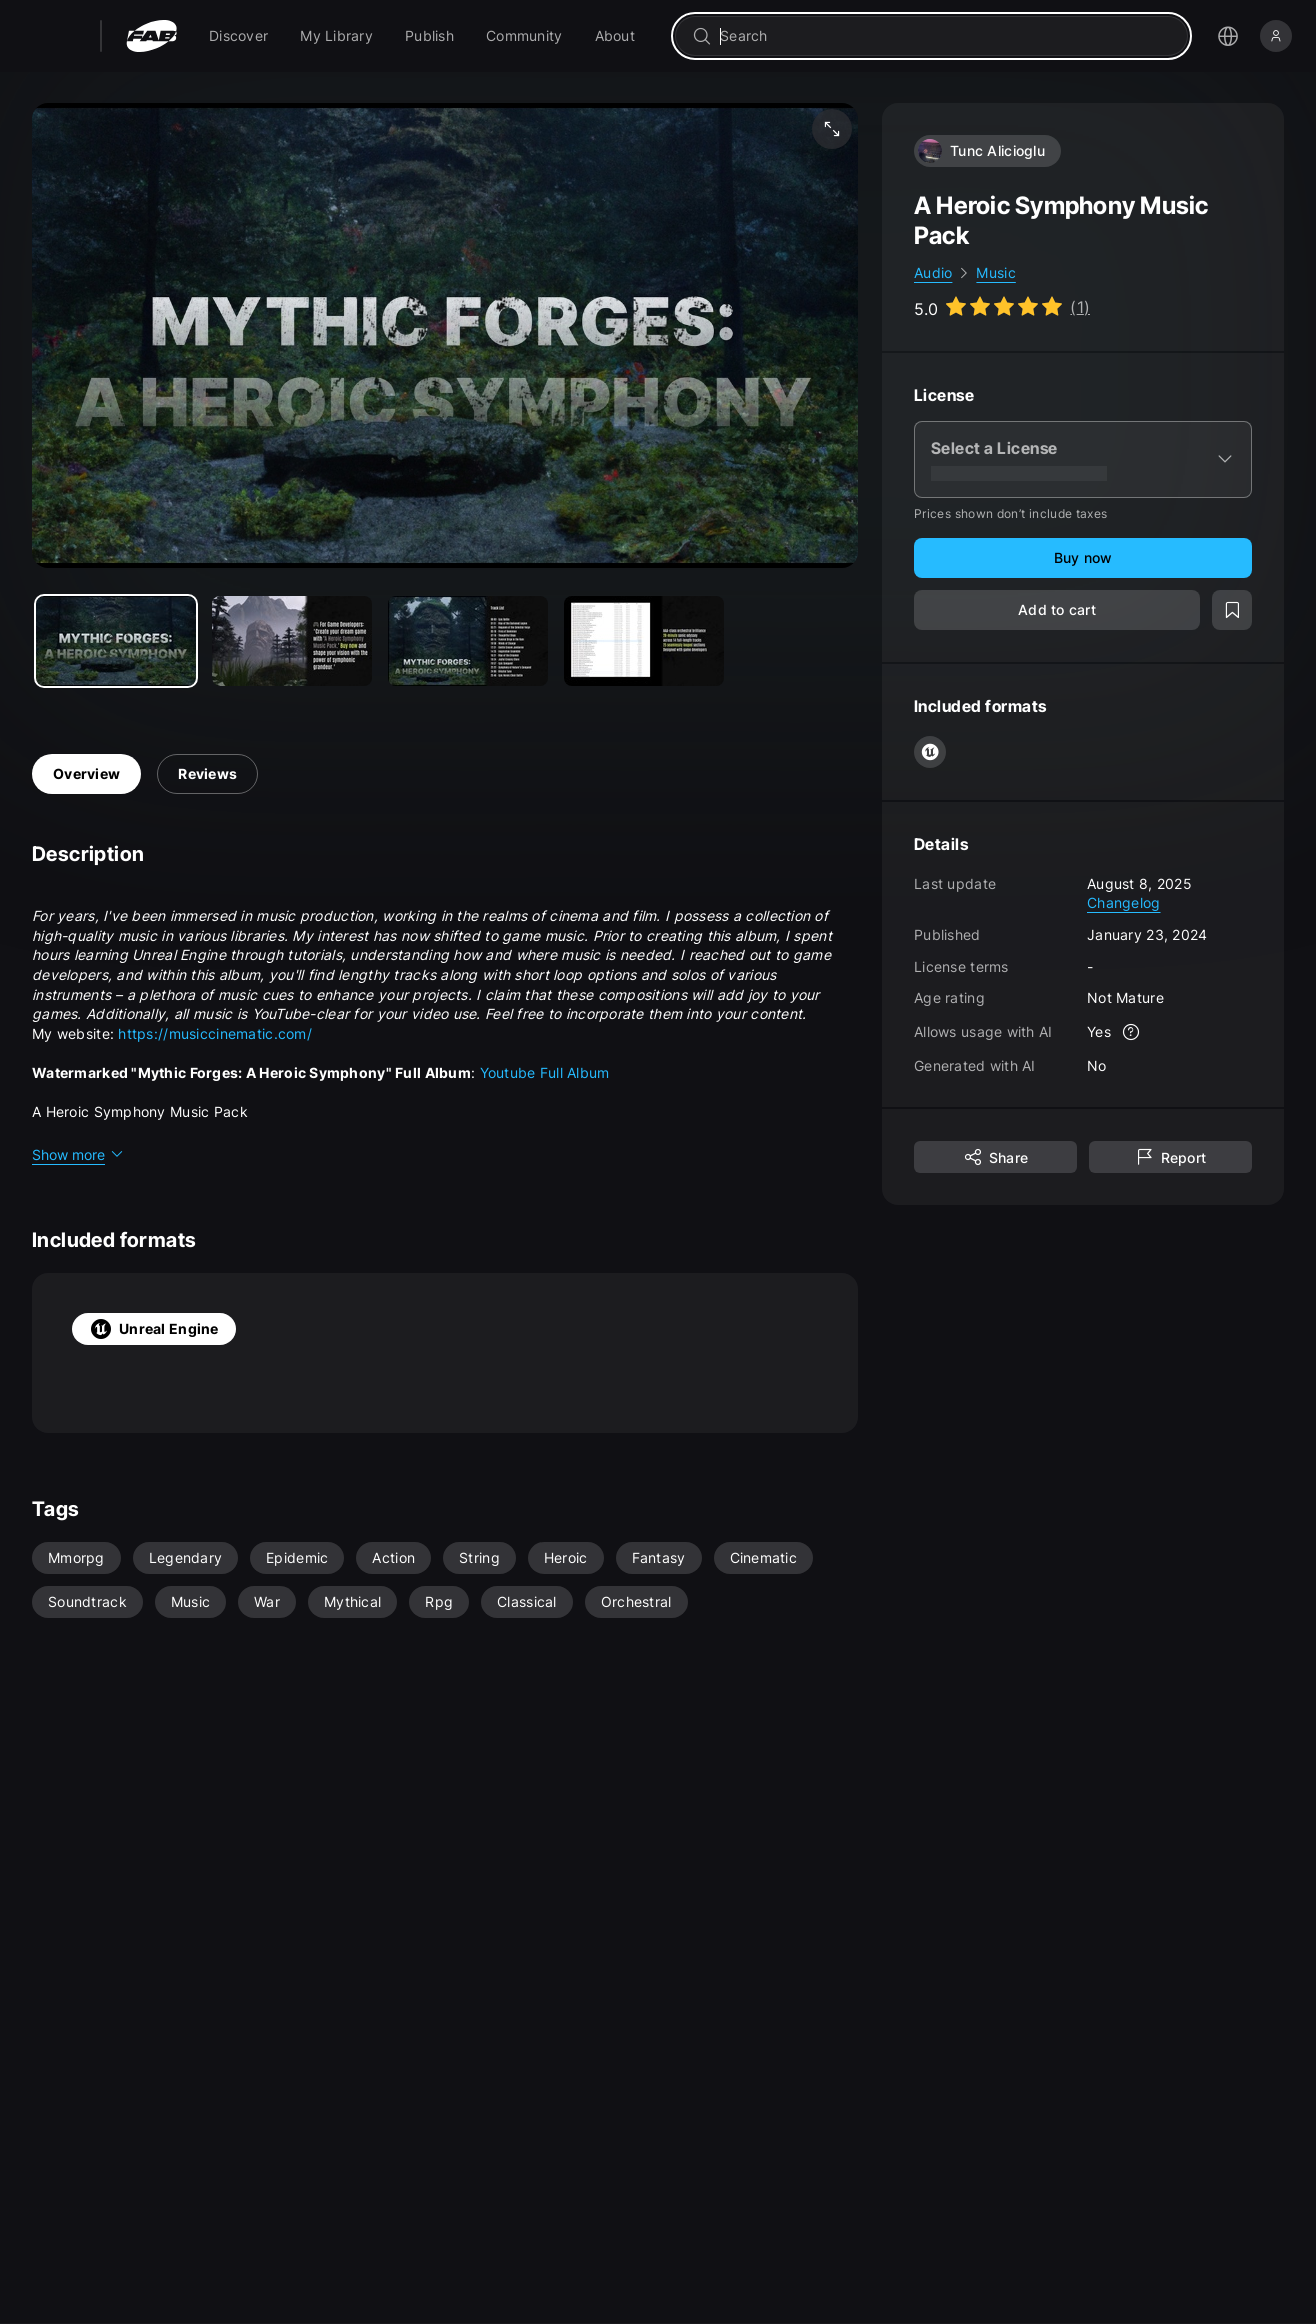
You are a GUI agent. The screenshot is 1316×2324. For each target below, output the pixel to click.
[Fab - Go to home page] (151, 36)
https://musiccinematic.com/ (215, 1033)
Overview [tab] (86, 773)
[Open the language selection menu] (1228, 36)
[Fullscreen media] (832, 129)
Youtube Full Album (545, 1072)
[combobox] (945, 36)
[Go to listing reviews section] (1002, 307)
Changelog (1124, 902)
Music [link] (995, 272)
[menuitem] (238, 36)
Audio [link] (933, 272)
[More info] (1131, 1032)
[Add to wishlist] (1232, 610)
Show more (78, 1154)
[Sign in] (1276, 36)
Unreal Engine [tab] (154, 1329)
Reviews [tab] (207, 773)
